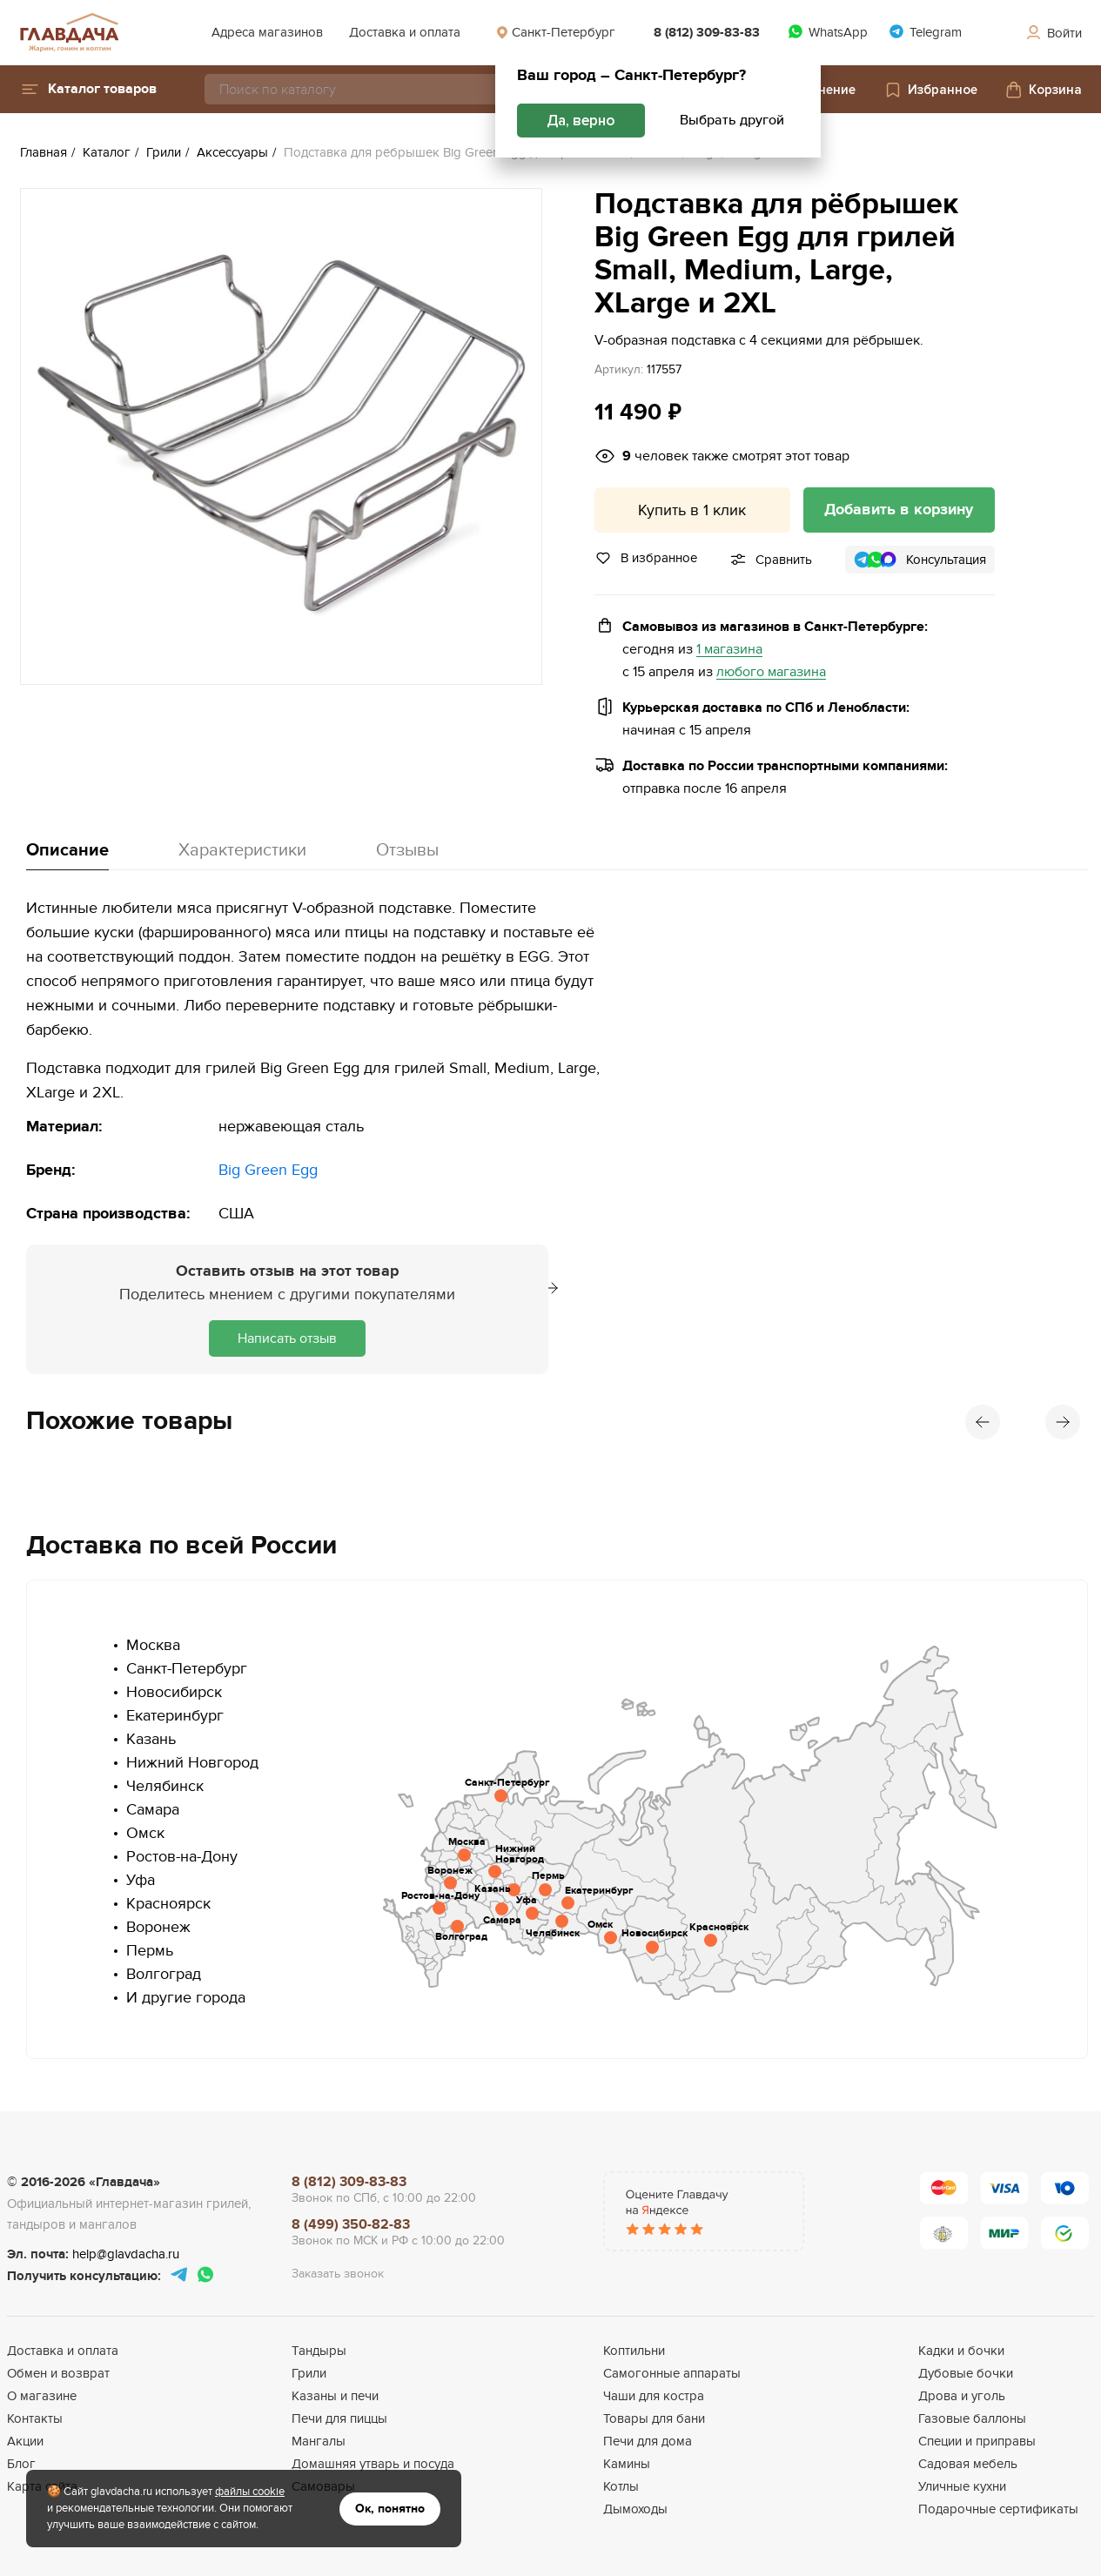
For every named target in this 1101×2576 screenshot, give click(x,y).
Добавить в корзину (898, 510)
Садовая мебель (967, 2464)
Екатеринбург (175, 1716)
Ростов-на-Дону (182, 1857)
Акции (25, 2441)
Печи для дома (647, 2441)
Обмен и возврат (58, 2373)
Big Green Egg (268, 1170)
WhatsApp (828, 31)
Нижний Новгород (192, 1763)
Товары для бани (654, 2418)
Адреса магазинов (267, 32)
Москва (153, 1645)
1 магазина (729, 649)
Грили (309, 2373)
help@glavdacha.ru (125, 2254)
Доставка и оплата (404, 32)
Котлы (621, 2486)
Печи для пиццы (339, 2418)
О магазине (42, 2396)
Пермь (149, 1951)
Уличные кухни (962, 2486)
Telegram (925, 31)
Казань (151, 1739)
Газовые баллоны (972, 2418)
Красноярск (168, 1904)
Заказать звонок (338, 2273)
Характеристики (242, 850)
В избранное (645, 558)
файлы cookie (250, 2492)
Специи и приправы (977, 2441)
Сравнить (783, 559)
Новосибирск (174, 1692)
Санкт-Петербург (555, 32)
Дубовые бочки (965, 2373)
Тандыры (319, 2350)
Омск (145, 1833)
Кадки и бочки (961, 2350)
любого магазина (771, 672)
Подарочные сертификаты (998, 2509)
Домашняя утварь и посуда (373, 2464)
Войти (1053, 33)
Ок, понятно (390, 2508)
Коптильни (634, 2350)
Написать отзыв (287, 1338)
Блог (21, 2464)
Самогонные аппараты (672, 2373)
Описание (67, 850)
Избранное (930, 89)
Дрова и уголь (961, 2396)
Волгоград (163, 1974)
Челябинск (165, 1786)
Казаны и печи (335, 2396)
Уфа (140, 1880)
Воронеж (158, 1927)
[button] (88, 89)
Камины (626, 2464)
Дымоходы (635, 2509)
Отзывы (407, 850)
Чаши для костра (653, 2396)
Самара (152, 1810)
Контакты (35, 2418)
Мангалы (319, 2441)
